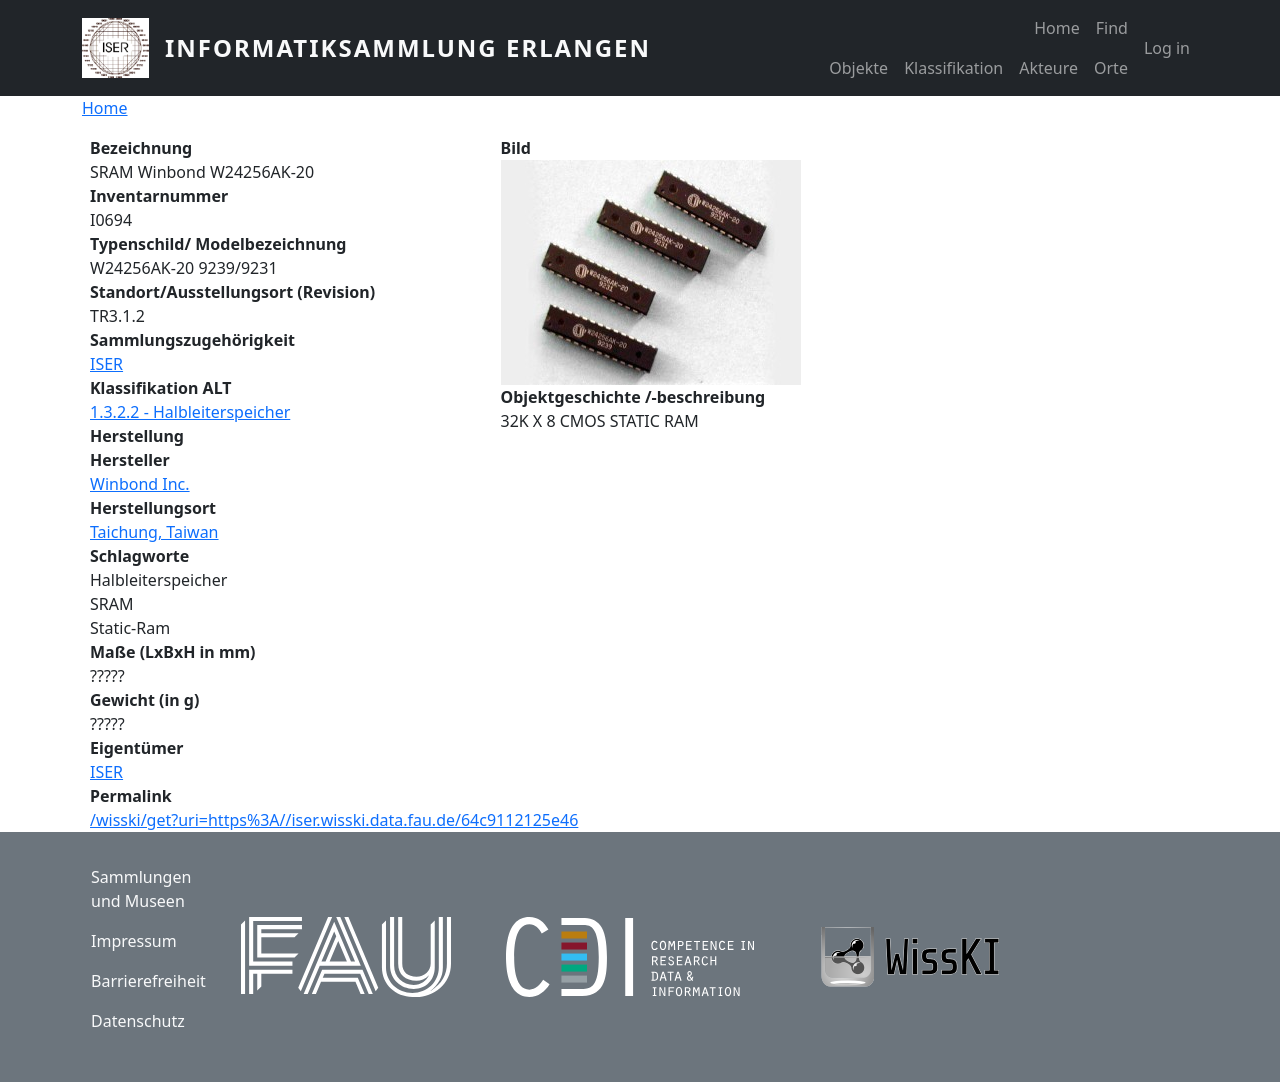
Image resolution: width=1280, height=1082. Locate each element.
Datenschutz (138, 1021)
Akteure (1048, 68)
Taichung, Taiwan (154, 532)
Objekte (858, 68)
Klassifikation (953, 68)
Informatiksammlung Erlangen (408, 47)
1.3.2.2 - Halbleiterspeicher (190, 412)
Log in (1167, 48)
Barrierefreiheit (148, 981)
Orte (1111, 68)
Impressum (134, 941)
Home (1057, 28)
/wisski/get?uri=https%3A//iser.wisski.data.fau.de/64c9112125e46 (334, 820)
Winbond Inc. (140, 484)
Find (1112, 28)
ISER (106, 364)
